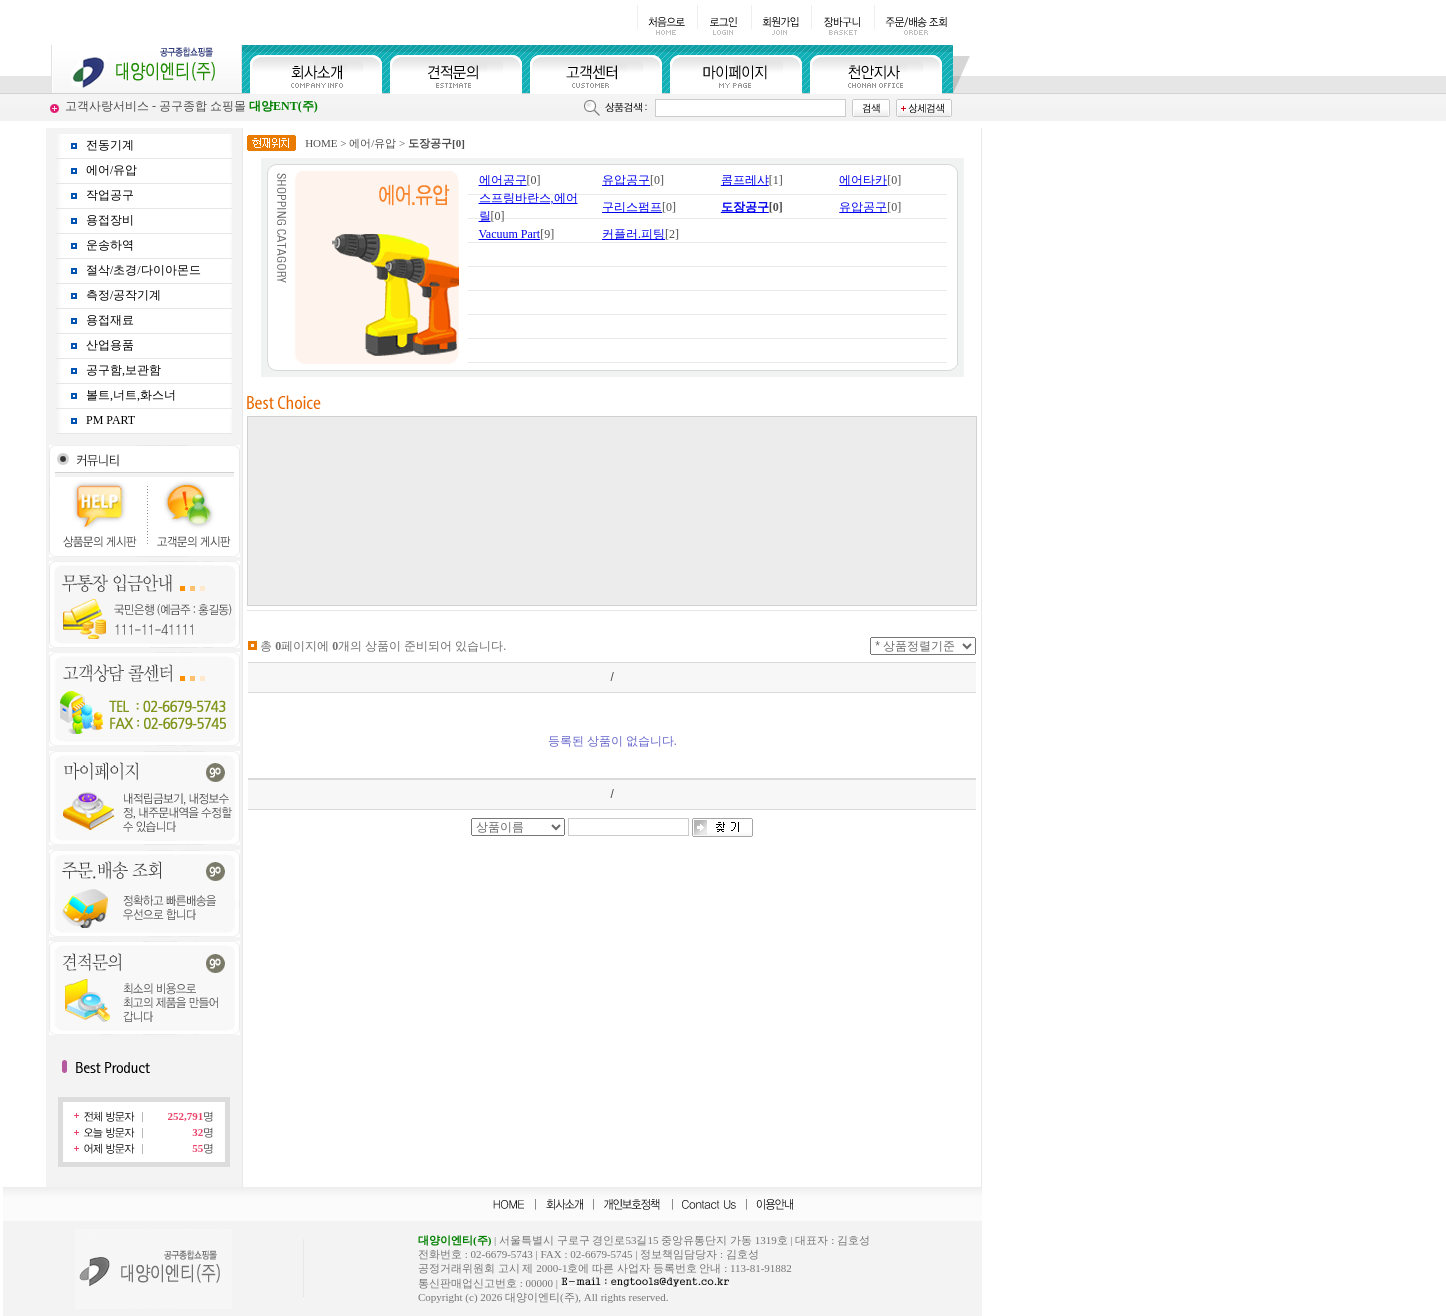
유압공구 (626, 180)
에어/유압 (111, 170)
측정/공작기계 (123, 295)
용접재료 (110, 320)
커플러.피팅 (633, 234)
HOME (321, 143)
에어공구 (503, 180)
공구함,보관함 (123, 370)
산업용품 (110, 345)
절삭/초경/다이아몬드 (143, 270)
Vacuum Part (510, 234)
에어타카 (863, 180)
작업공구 (110, 195)
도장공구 (745, 207)
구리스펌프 (632, 207)
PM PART (110, 420)
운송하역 (110, 245)
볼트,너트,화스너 (131, 395)
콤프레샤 (745, 180)
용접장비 (110, 220)
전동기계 (110, 145)
